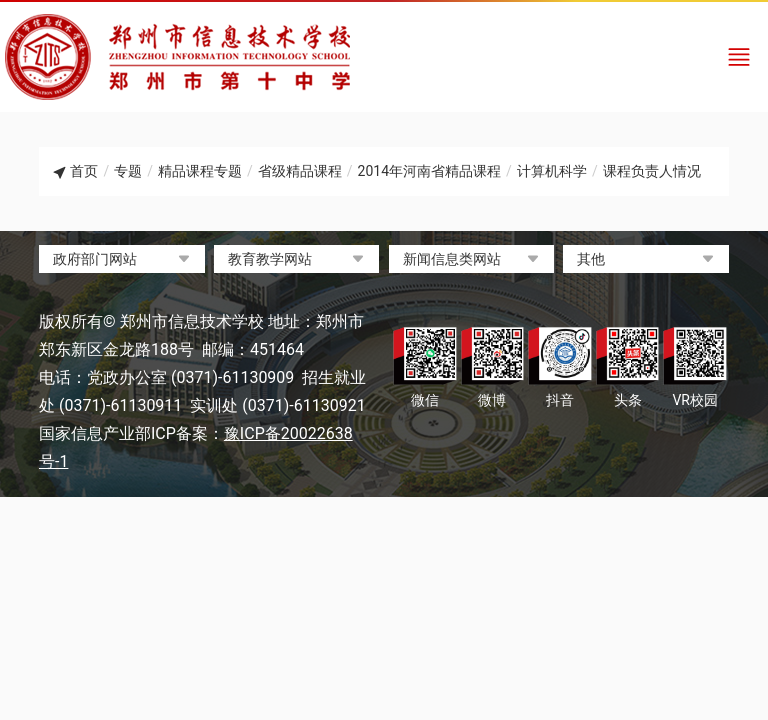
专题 (128, 171)
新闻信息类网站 (452, 259)
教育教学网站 (270, 259)
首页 (84, 171)
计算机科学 (552, 171)
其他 (591, 259)
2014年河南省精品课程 (429, 171)
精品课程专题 (200, 171)
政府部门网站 (95, 259)
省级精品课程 (300, 171)
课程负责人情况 (652, 171)
